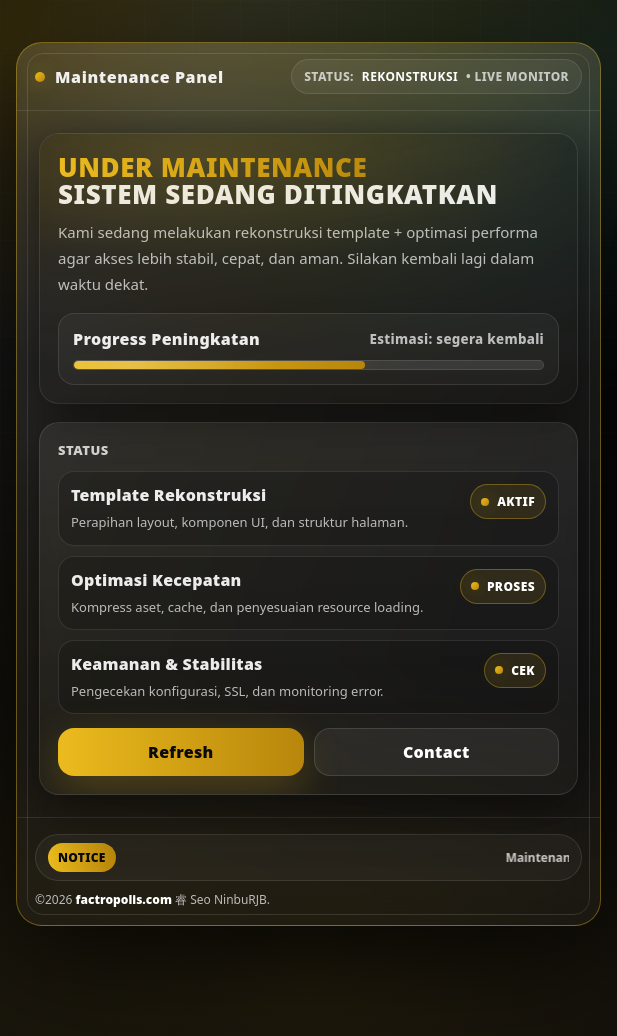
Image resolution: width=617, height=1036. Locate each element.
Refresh (181, 752)
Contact (436, 752)
